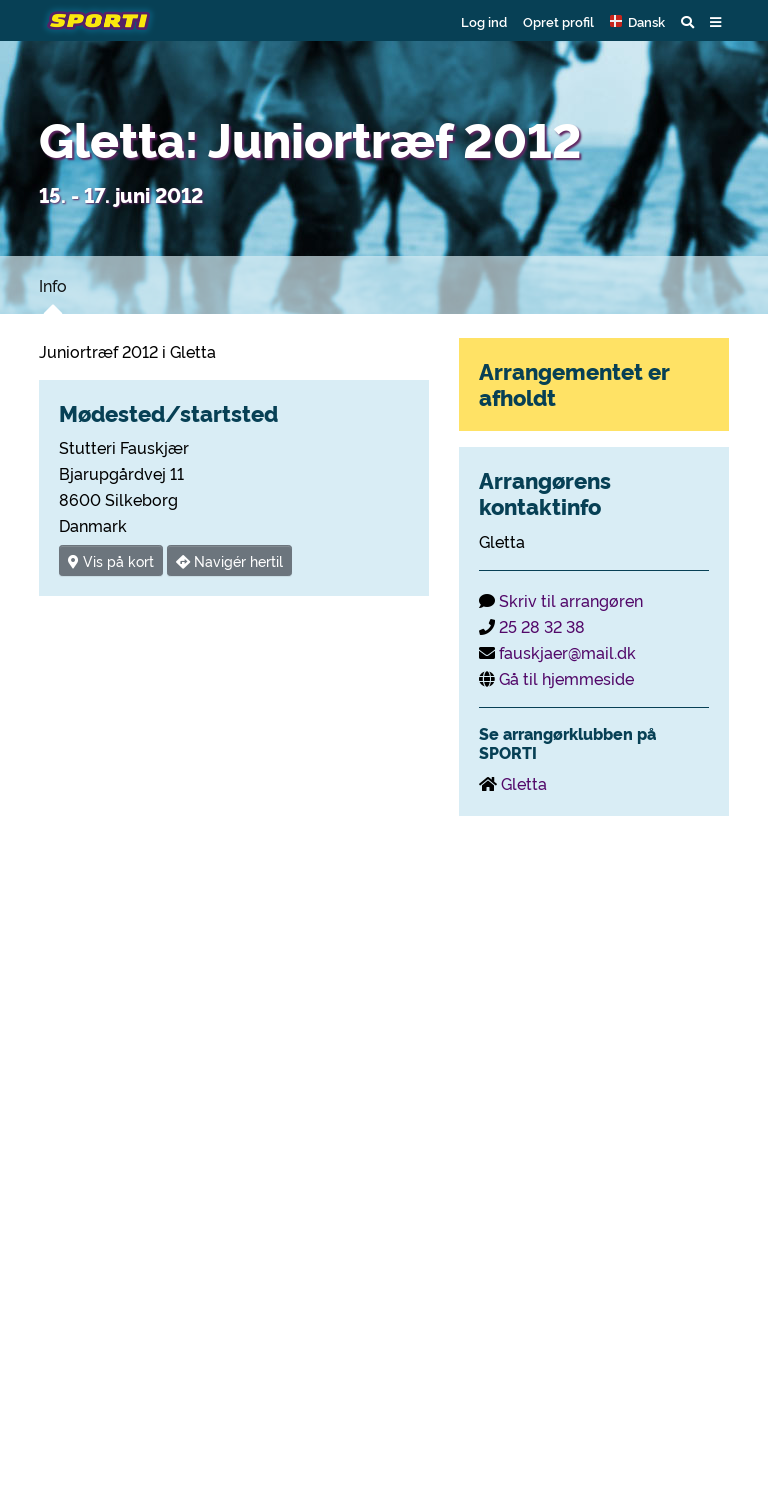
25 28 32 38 (542, 626)
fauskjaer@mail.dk (567, 652)
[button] (637, 21)
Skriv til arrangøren (571, 600)
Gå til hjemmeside (566, 678)
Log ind (484, 21)
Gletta (524, 783)
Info (53, 285)
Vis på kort (111, 560)
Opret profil (558, 21)
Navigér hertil (229, 560)
